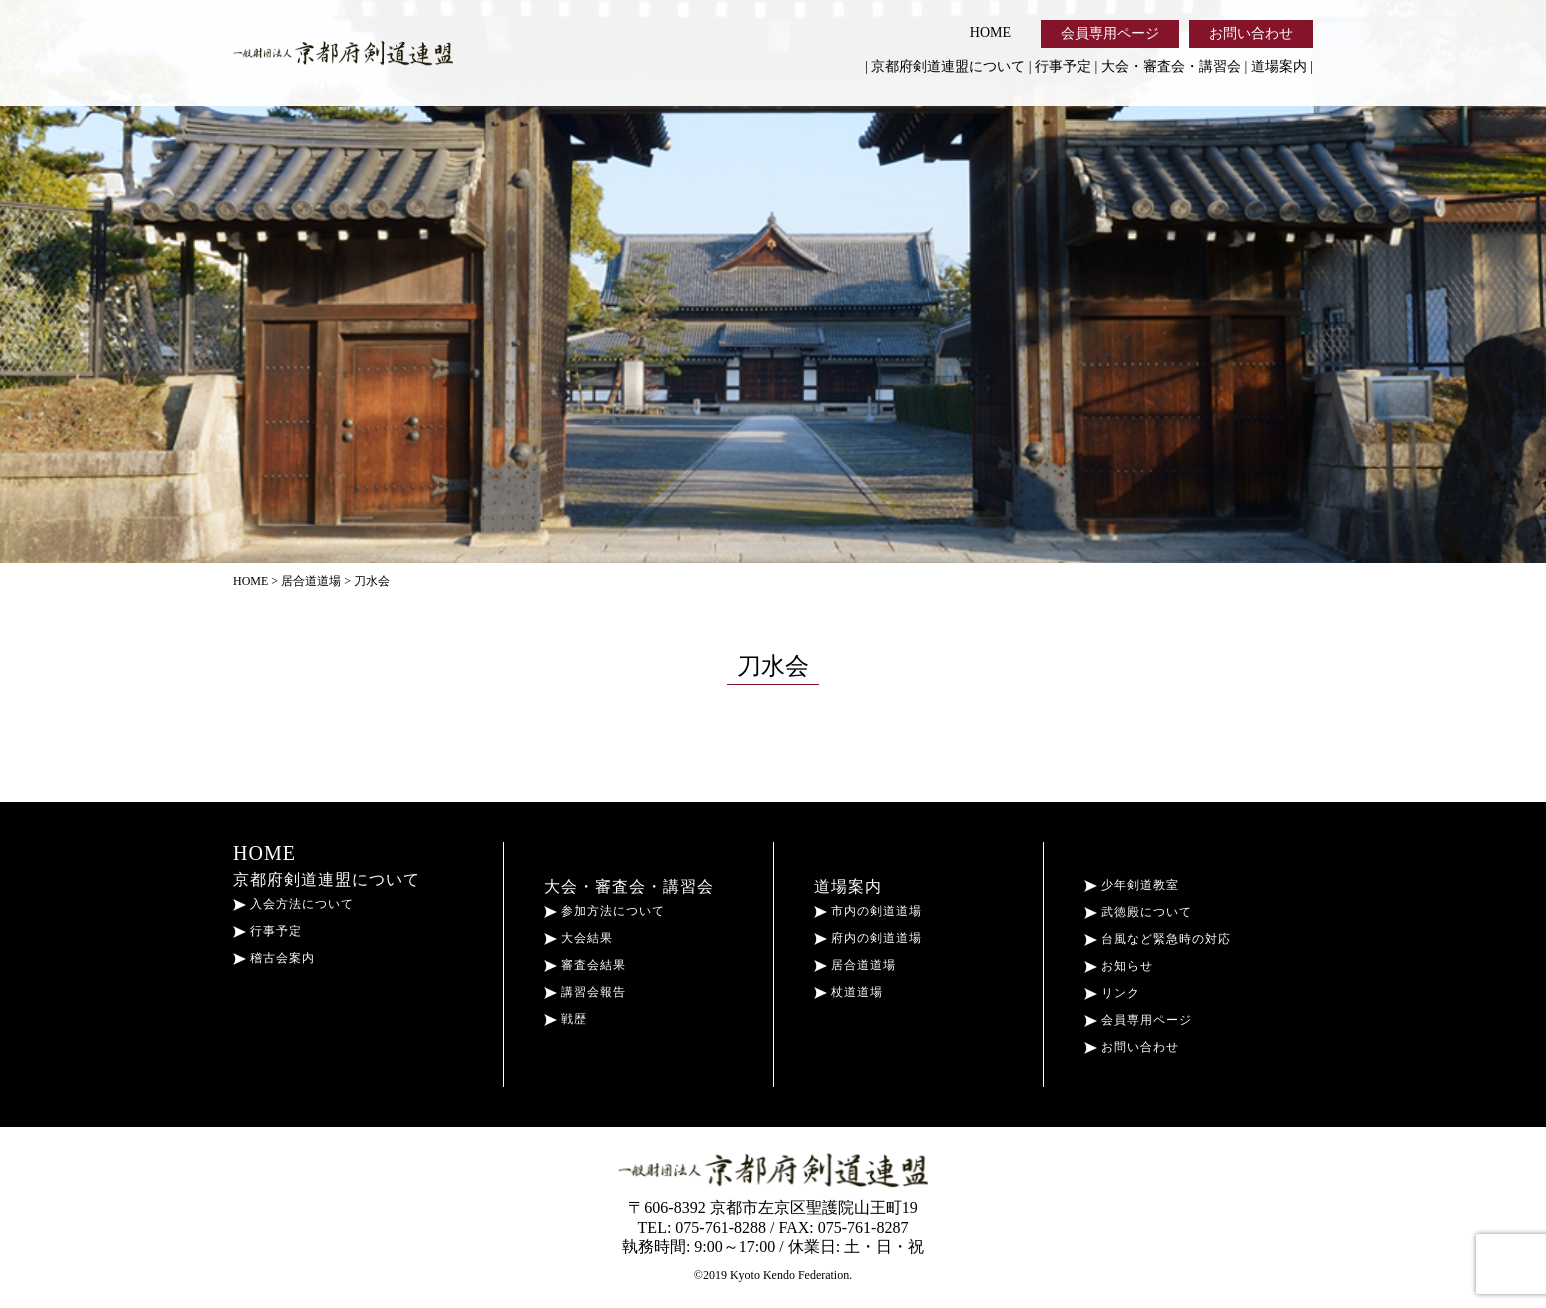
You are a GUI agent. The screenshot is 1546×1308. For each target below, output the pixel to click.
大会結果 (578, 938)
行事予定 (1063, 66)
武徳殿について (1138, 912)
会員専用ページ (1110, 33)
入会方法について (293, 904)
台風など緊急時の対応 (1157, 939)
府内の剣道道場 (868, 938)
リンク (1112, 993)
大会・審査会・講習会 (1171, 66)
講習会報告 (585, 992)
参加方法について (604, 911)
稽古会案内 (274, 958)
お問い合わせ (1251, 33)
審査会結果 (585, 965)
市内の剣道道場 (868, 911)
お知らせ (1118, 966)
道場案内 (1279, 66)
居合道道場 (855, 965)
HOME (990, 32)
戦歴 (565, 1019)
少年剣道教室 (1131, 885)
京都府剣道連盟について (948, 66)
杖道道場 (848, 992)
